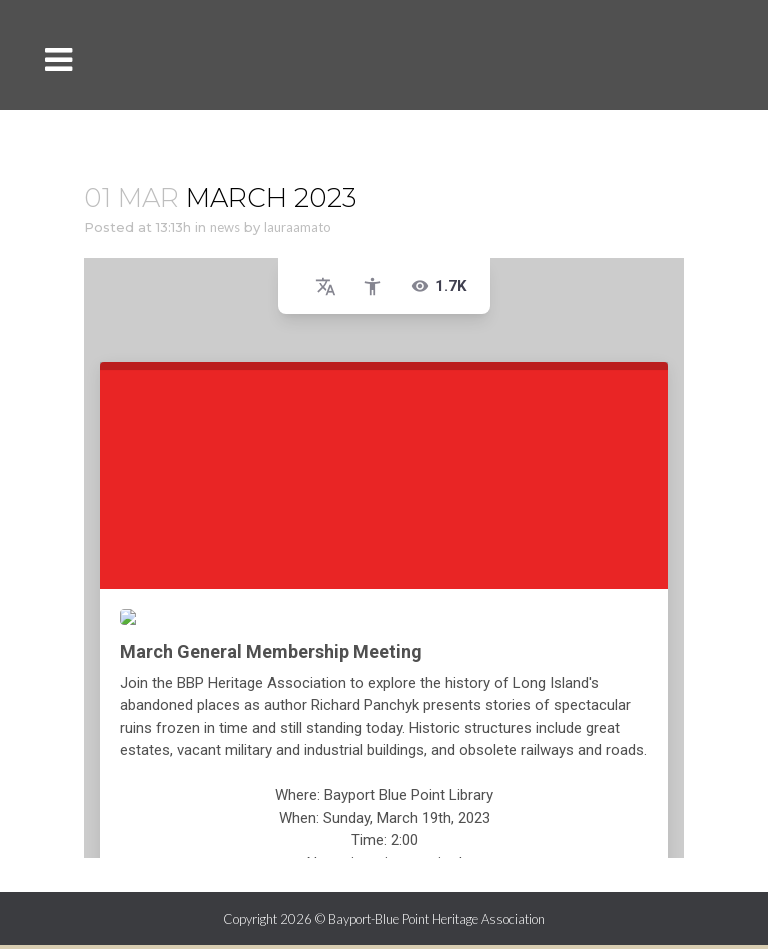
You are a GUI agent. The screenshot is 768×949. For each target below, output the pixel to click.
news (225, 227)
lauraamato (297, 227)
